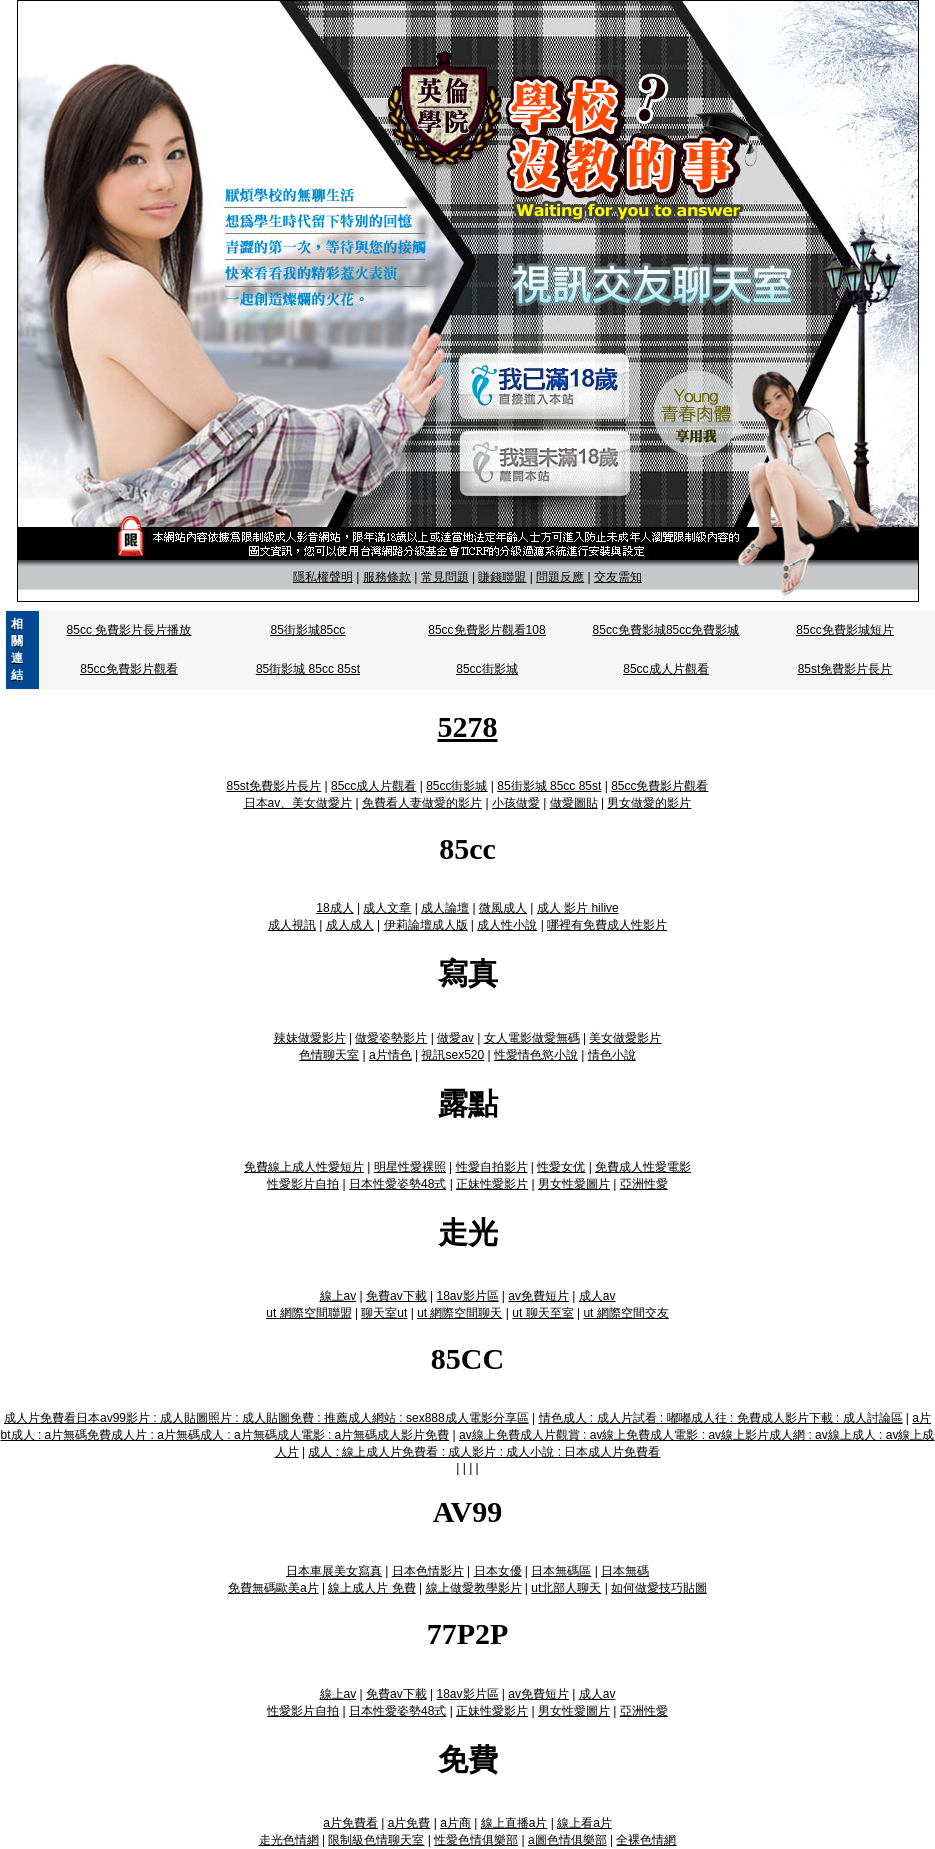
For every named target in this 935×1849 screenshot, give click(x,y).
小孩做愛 (516, 803)
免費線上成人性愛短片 (304, 1167)
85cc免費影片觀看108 (486, 630)
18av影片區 (467, 1296)
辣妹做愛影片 (310, 1038)
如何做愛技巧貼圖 (659, 1588)
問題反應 (560, 577)
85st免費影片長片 (845, 669)
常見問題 (445, 577)
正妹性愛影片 (492, 1184)
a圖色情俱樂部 (567, 1840)
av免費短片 (538, 1296)
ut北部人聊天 (566, 1588)
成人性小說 (507, 925)
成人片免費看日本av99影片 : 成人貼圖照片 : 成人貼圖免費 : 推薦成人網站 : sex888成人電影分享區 (266, 1418)
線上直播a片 (514, 1823)
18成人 (334, 908)
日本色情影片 (428, 1571)
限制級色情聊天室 (376, 1840)
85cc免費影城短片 (844, 630)
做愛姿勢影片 (391, 1038)
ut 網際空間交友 (625, 1313)
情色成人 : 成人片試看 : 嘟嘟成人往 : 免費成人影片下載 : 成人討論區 (721, 1418)
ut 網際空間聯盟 (308, 1313)
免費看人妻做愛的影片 (422, 803)
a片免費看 (350, 1823)
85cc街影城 (486, 669)
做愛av (455, 1038)
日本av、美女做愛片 (298, 803)
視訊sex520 (452, 1055)
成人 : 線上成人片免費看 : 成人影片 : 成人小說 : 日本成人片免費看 (484, 1452)
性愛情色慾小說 (536, 1055)
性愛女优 (561, 1167)
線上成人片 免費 (371, 1588)
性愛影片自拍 (303, 1184)
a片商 (455, 1823)
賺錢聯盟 (502, 577)
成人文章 (387, 908)
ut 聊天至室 (542, 1313)
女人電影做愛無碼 (532, 1038)
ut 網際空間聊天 (459, 1313)
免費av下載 (396, 1296)
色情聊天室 (329, 1055)
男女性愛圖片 (574, 1184)
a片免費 (409, 1823)
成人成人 (350, 925)
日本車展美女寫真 (334, 1571)
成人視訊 (292, 925)
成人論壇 (445, 908)
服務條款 (387, 577)
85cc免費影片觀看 (128, 669)
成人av (597, 1296)
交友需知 (618, 577)
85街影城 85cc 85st (308, 669)
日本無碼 (625, 1571)
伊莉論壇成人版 (426, 925)
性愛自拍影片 (492, 1167)
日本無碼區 (561, 1571)
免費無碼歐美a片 (273, 1588)
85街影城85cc (308, 630)
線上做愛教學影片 (474, 1588)
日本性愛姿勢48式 (397, 1184)
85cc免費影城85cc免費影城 (666, 630)
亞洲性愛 (644, 1184)
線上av (338, 1296)
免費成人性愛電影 (643, 1167)
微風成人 (503, 908)
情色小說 (612, 1055)
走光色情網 (289, 1840)
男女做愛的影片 (649, 803)
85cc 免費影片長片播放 (129, 630)
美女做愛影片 (625, 1038)
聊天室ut (384, 1313)
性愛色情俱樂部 (476, 1840)
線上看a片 (584, 1823)
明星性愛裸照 (410, 1167)
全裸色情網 (646, 1840)
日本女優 (498, 1571)
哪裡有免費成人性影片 (607, 925)
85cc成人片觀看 (665, 669)
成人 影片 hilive (578, 908)
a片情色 (390, 1055)
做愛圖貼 (574, 803)
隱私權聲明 (323, 577)
